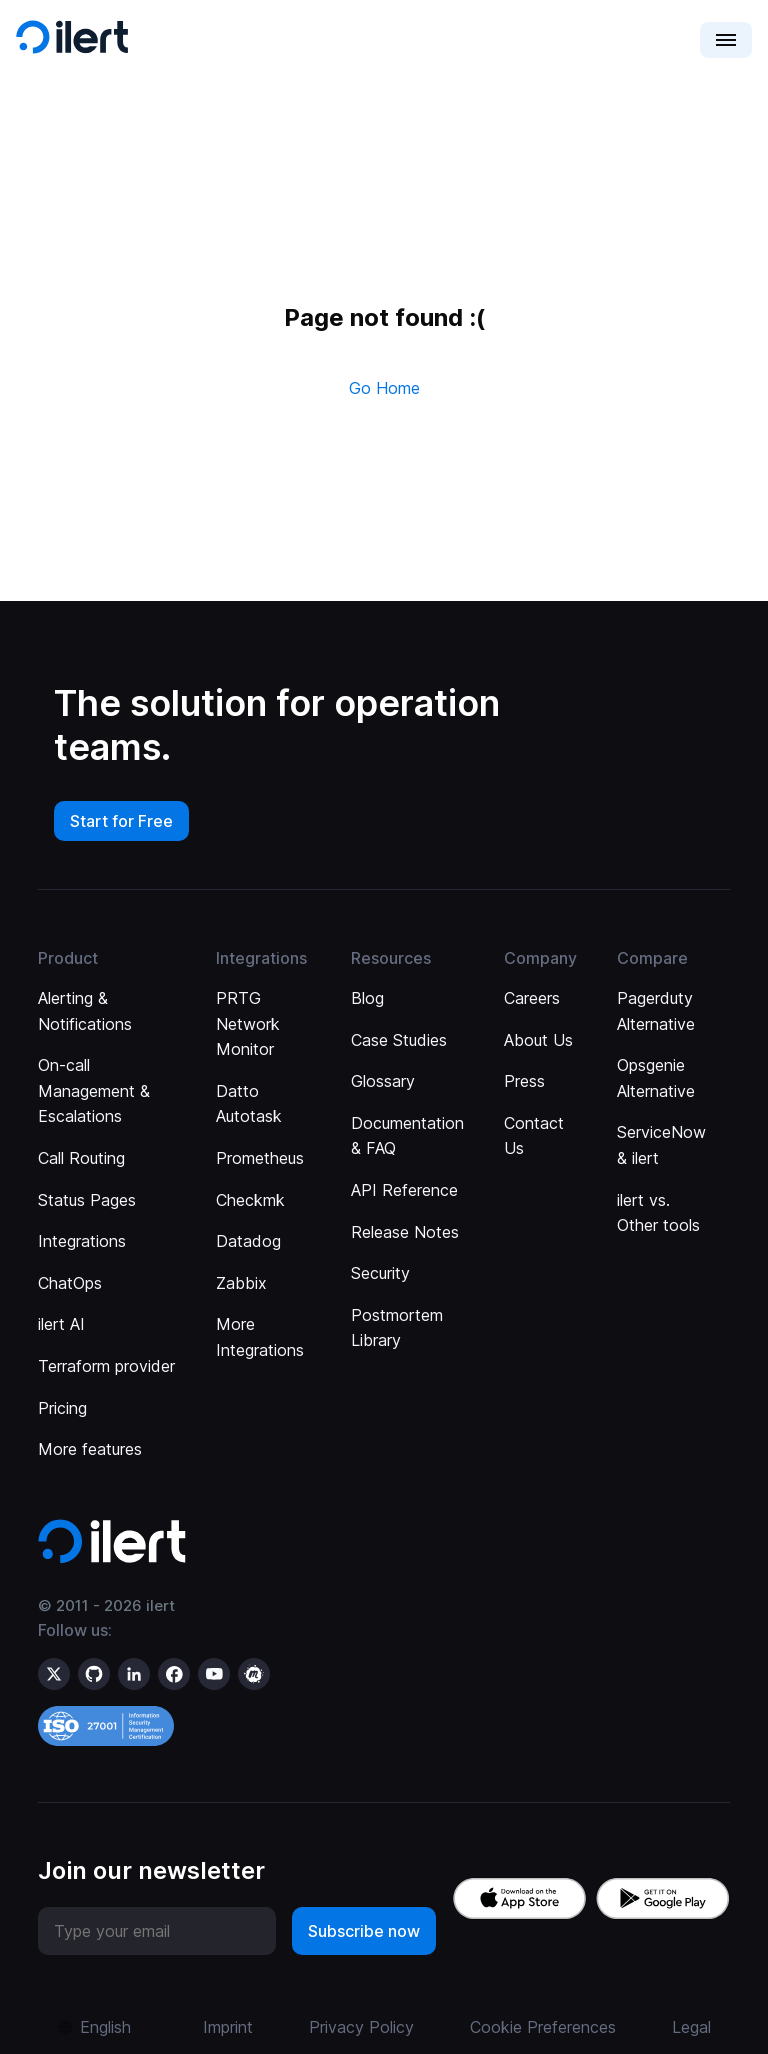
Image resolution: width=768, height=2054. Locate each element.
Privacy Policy (361, 2027)
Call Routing (81, 1158)
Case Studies (399, 1040)
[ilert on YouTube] (214, 1674)
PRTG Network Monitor (248, 1023)
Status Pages (87, 1200)
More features (90, 1449)
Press (524, 1081)
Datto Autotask (249, 1104)
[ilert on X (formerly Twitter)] (54, 1674)
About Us (538, 1040)
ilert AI (61, 1324)
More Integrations (260, 1337)
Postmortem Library (397, 1328)
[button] (726, 40)
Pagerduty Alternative (656, 1011)
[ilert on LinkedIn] (134, 1674)
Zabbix (241, 1283)
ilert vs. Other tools (658, 1213)
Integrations (82, 1241)
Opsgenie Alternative (656, 1078)
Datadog (248, 1241)
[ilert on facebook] (174, 1674)
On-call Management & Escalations (94, 1090)
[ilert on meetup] (254, 1674)
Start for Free (121, 821)
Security (380, 1273)
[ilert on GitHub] (94, 1674)
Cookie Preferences (543, 2027)
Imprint (228, 2027)
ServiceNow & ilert (661, 1145)
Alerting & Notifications (85, 1011)
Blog (367, 998)
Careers (532, 998)
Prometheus (260, 1158)
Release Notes (405, 1232)
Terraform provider (106, 1366)
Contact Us (534, 1136)
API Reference (404, 1190)
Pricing (62, 1408)
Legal (691, 2027)
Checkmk (250, 1200)
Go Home (384, 388)
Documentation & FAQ (407, 1136)
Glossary (383, 1081)
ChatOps (70, 1283)
